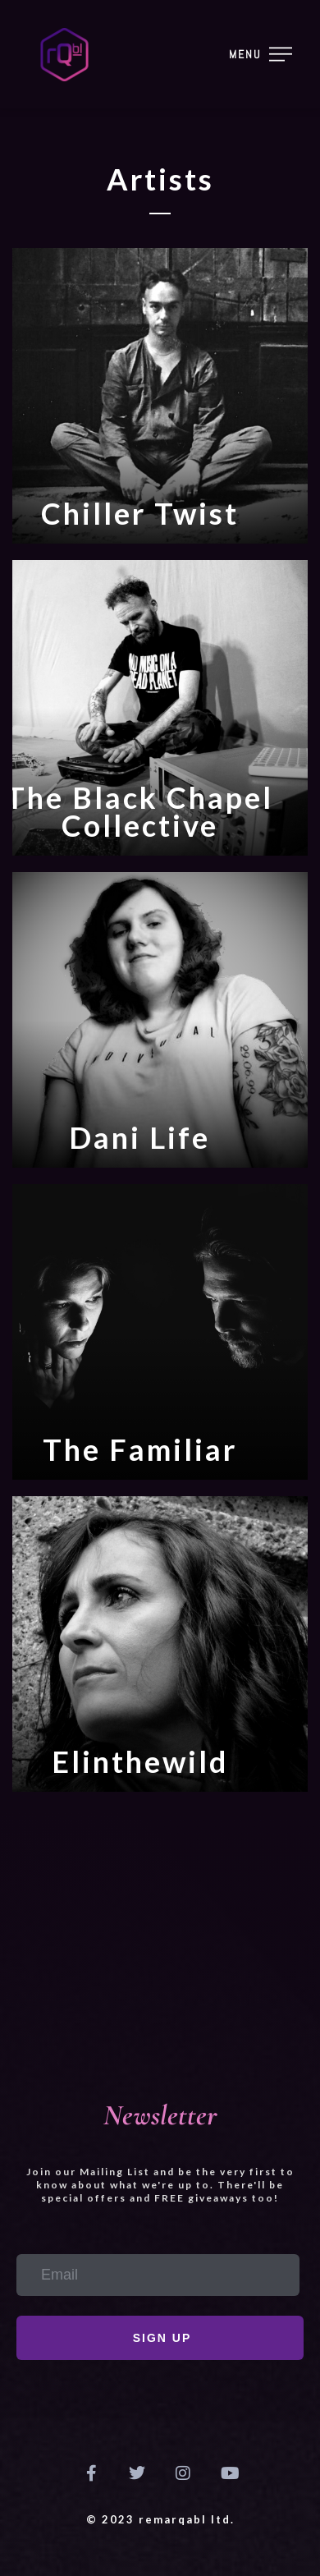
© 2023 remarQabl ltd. (160, 2519)
